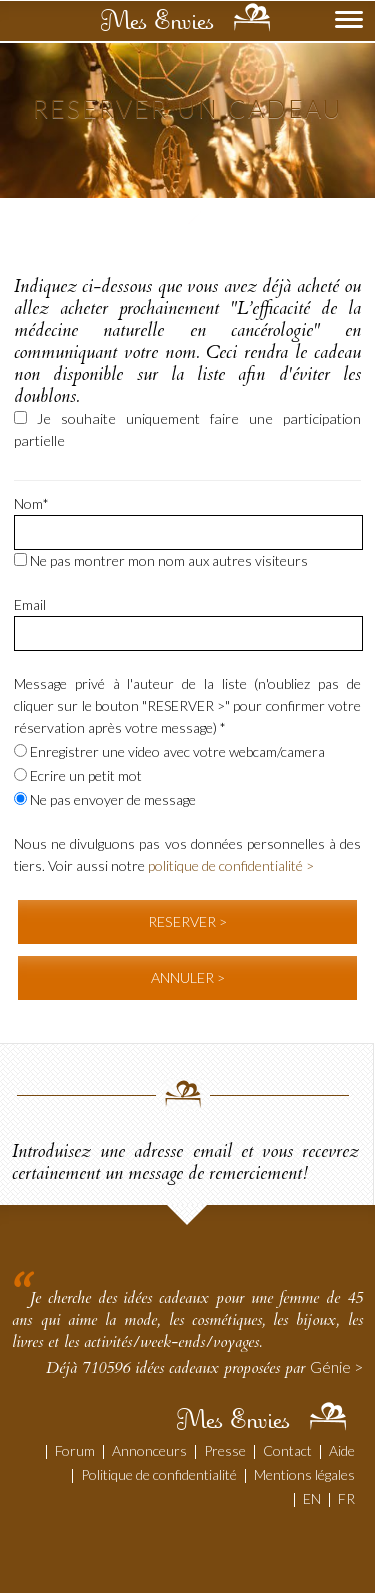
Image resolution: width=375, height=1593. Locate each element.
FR (346, 1498)
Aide (342, 1450)
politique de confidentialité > (231, 865)
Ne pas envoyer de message (105, 799)
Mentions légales (304, 1474)
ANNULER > (188, 977)
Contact (287, 1450)
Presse (225, 1450)
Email (30, 604)
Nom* (31, 503)
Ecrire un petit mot (78, 775)
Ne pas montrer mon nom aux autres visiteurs (161, 560)
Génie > (336, 1366)
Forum (75, 1450)
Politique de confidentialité (159, 1474)
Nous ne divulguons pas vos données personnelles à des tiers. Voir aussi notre (187, 854)
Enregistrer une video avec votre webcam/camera (169, 751)
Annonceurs (149, 1450)
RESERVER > (187, 921)
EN (312, 1498)
